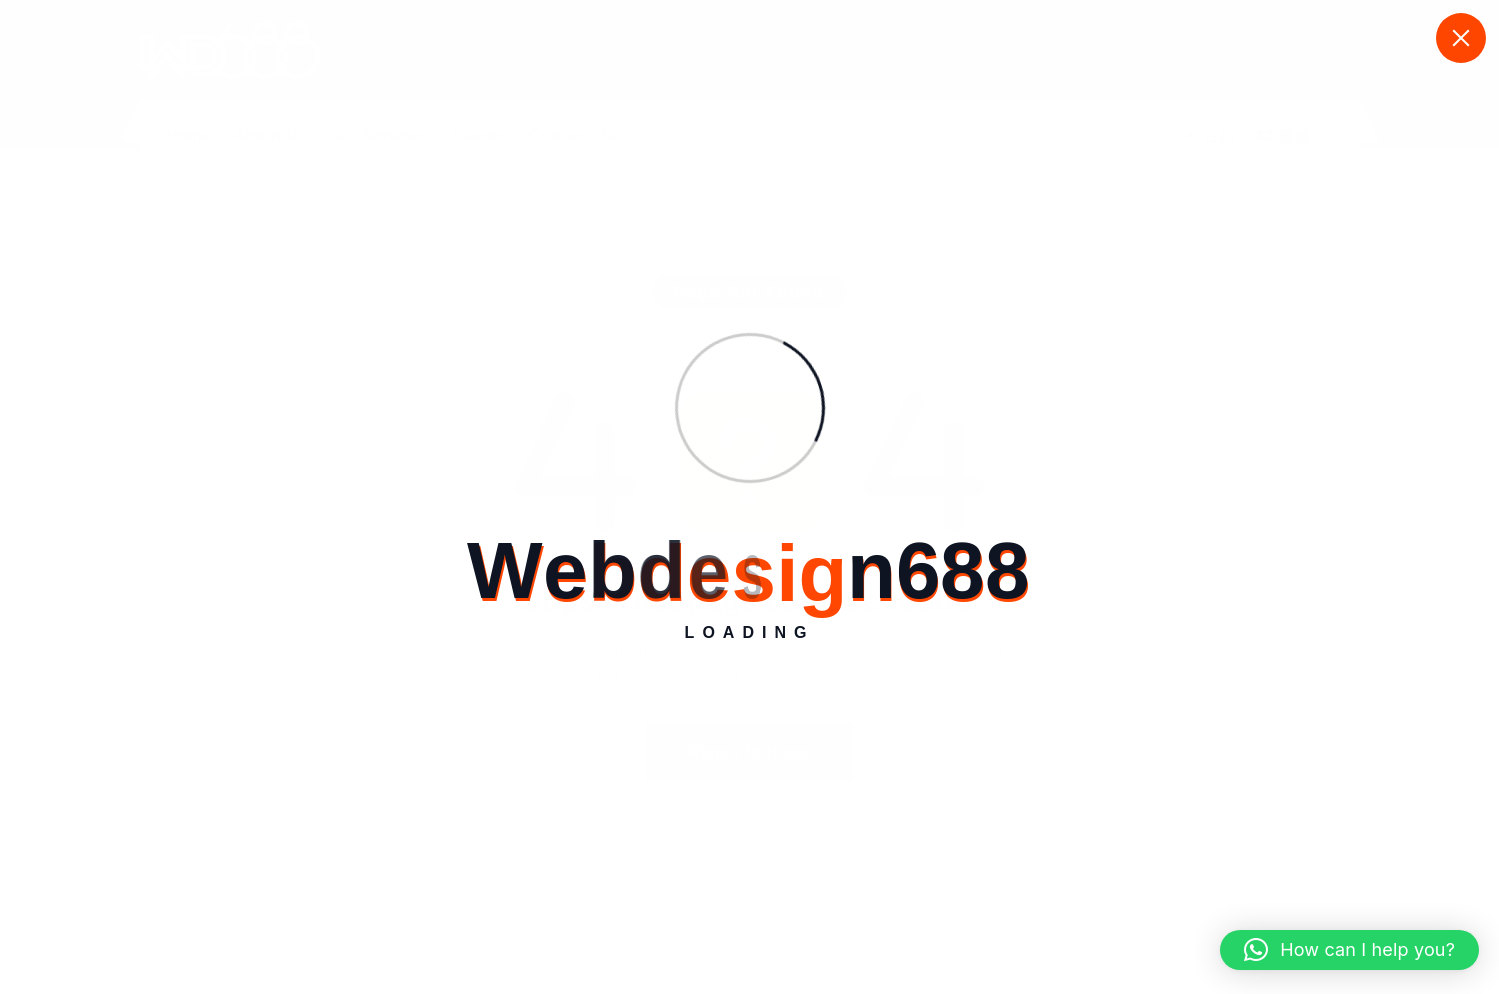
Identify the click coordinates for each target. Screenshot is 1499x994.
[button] (1349, 950)
